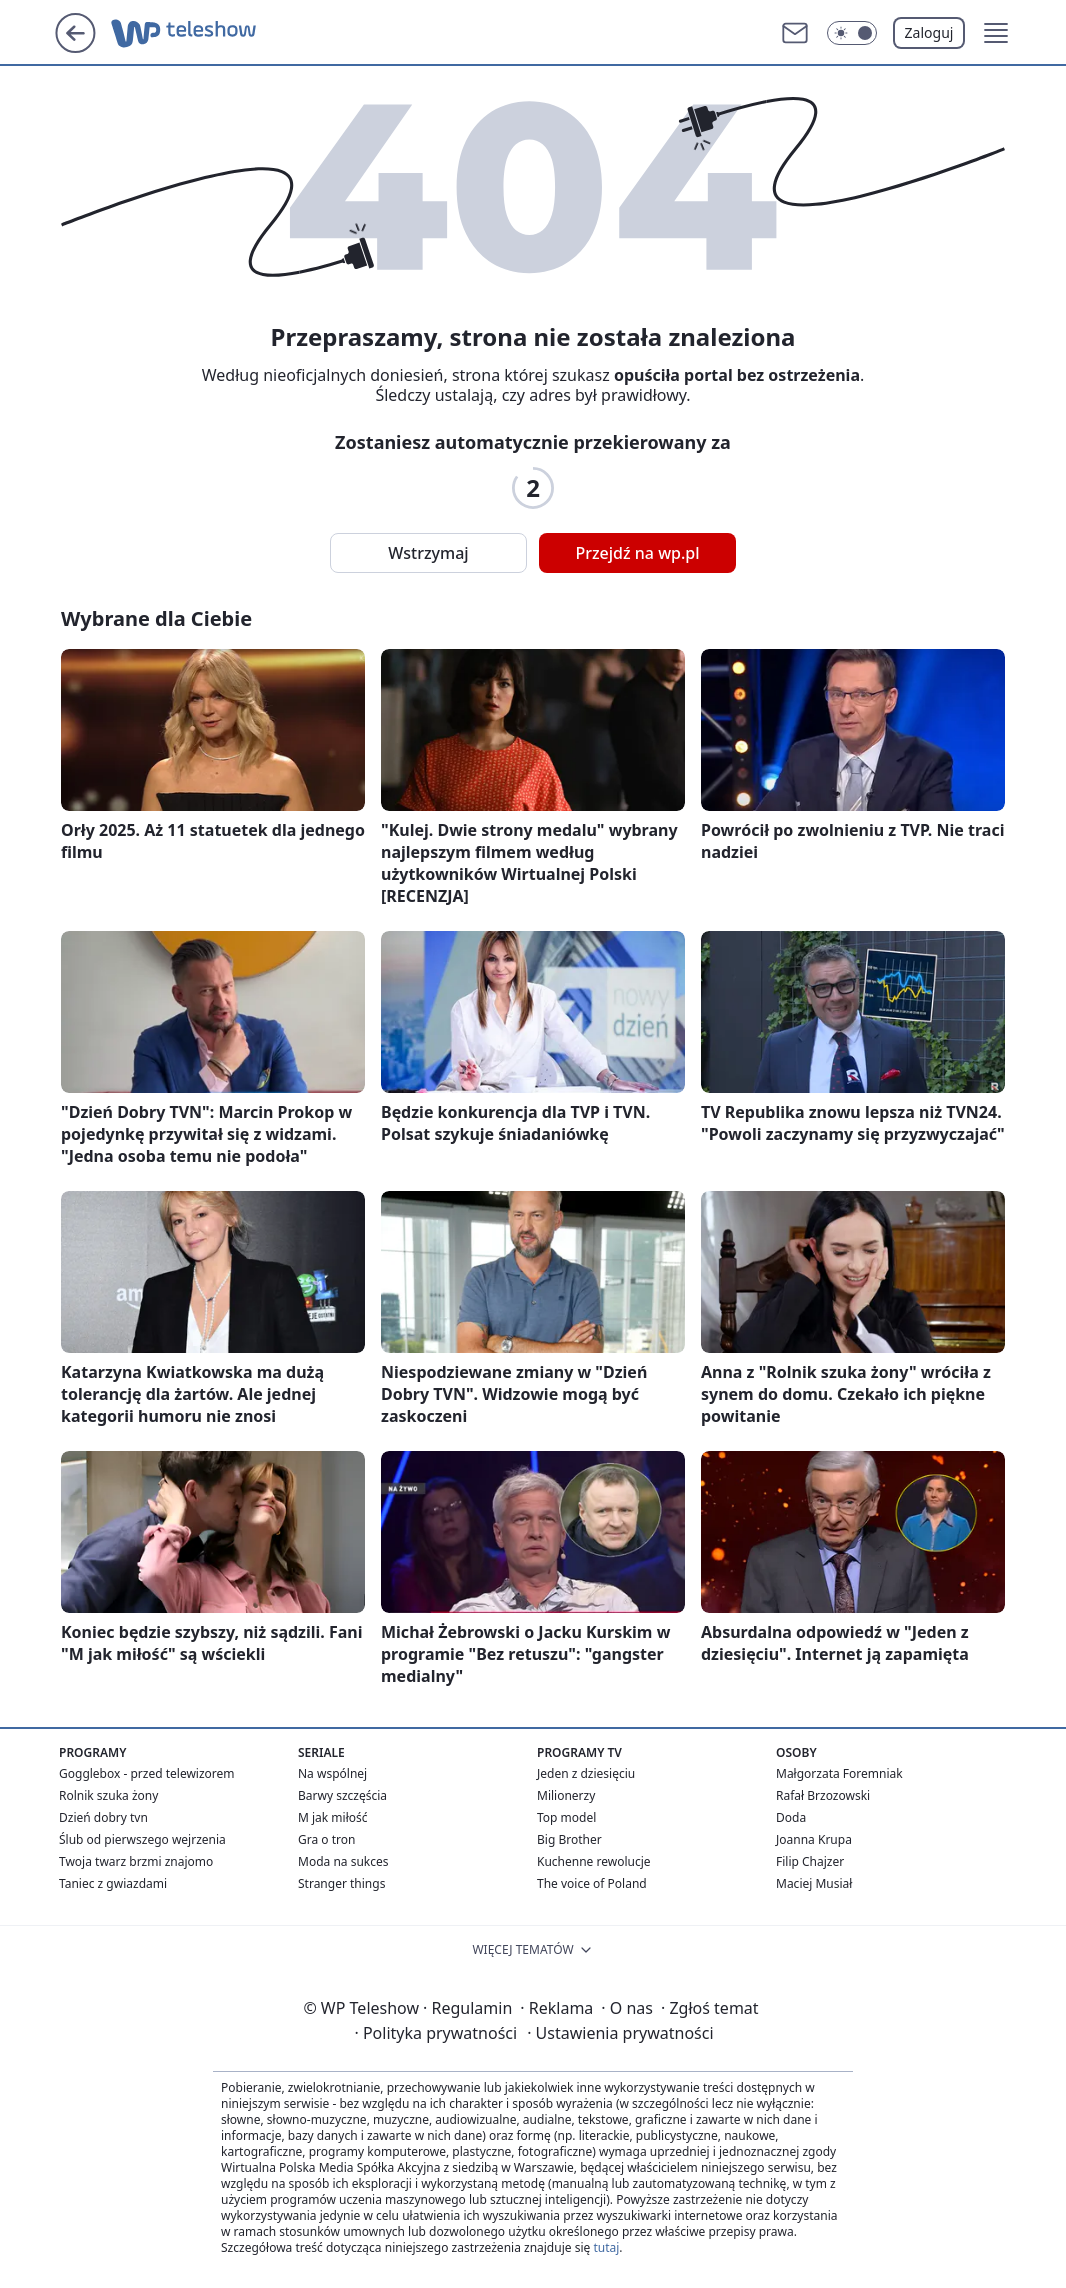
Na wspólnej (332, 1773)
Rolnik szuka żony (108, 1795)
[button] (996, 33)
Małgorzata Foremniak (839, 1773)
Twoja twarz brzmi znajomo (136, 1861)
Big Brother (569, 1839)
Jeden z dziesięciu (586, 1773)
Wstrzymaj (428, 553)
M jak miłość (333, 1817)
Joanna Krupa (814, 1839)
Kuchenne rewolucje (594, 1861)
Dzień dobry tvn (103, 1817)
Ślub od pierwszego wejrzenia (142, 1839)
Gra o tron (326, 1839)
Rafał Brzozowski (823, 1795)
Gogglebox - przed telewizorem (147, 1773)
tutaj (606, 2247)
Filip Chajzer (810, 1861)
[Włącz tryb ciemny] (852, 33)
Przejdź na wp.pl (637, 553)
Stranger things (341, 1883)
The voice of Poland (592, 1883)
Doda (791, 1817)
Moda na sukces (343, 1861)
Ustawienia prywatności (620, 2033)
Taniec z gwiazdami (113, 1883)
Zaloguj (929, 32)
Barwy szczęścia (342, 1795)
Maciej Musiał (814, 1883)
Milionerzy (566, 1795)
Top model (566, 1817)
